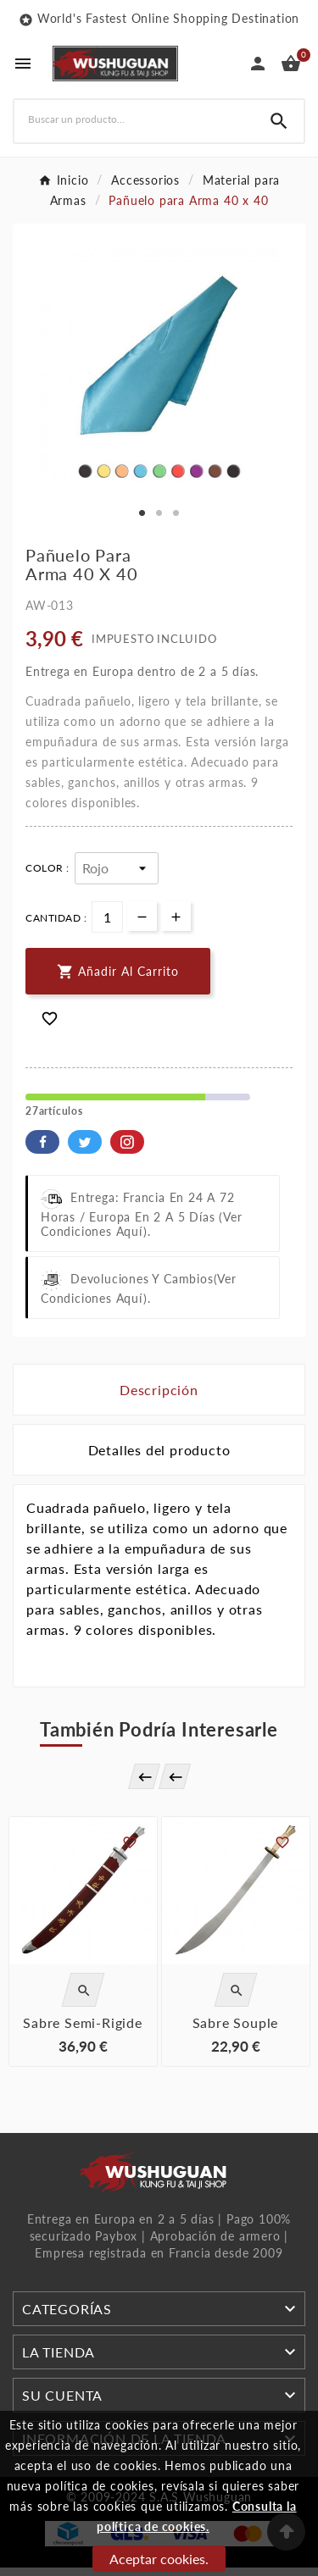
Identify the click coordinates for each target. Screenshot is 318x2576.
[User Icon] (258, 63)
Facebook (42, 1142)
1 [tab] (142, 513)
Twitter (85, 1142)
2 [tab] (159, 513)
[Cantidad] (107, 917)
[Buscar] (134, 119)
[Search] (279, 121)
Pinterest (127, 1142)
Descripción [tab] (159, 1390)
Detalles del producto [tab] (159, 1450)
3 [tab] (176, 513)
